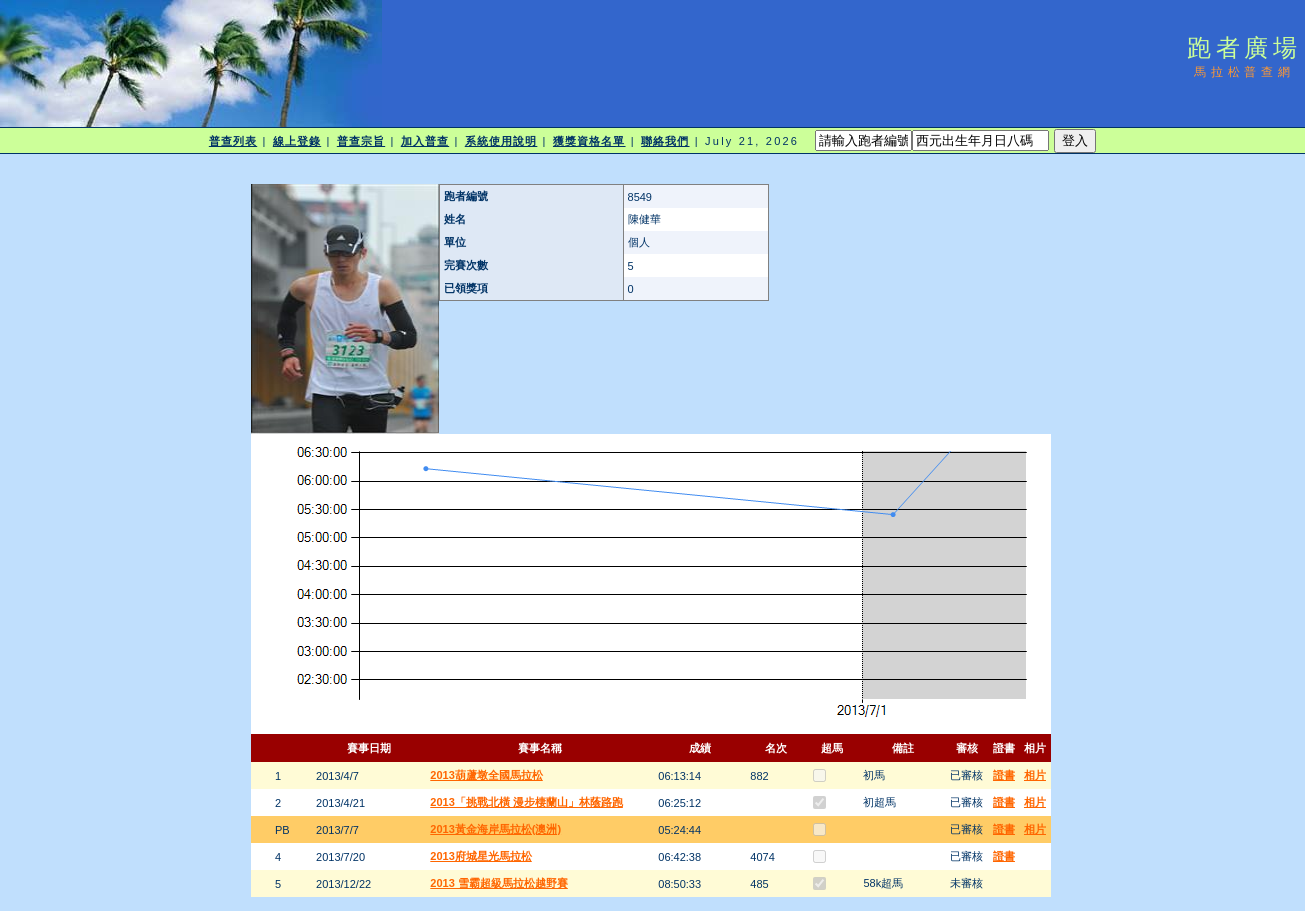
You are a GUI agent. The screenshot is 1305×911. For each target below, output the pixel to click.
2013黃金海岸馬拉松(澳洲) (495, 829)
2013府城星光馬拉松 (480, 856)
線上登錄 (297, 141)
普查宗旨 (361, 141)
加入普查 (425, 141)
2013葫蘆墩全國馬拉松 (486, 775)
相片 (1035, 775)
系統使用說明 (501, 141)
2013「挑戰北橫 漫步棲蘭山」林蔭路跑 (526, 802)
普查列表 (233, 141)
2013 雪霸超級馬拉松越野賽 (499, 883)
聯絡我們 (665, 141)
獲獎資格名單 (589, 141)
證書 (1004, 775)
